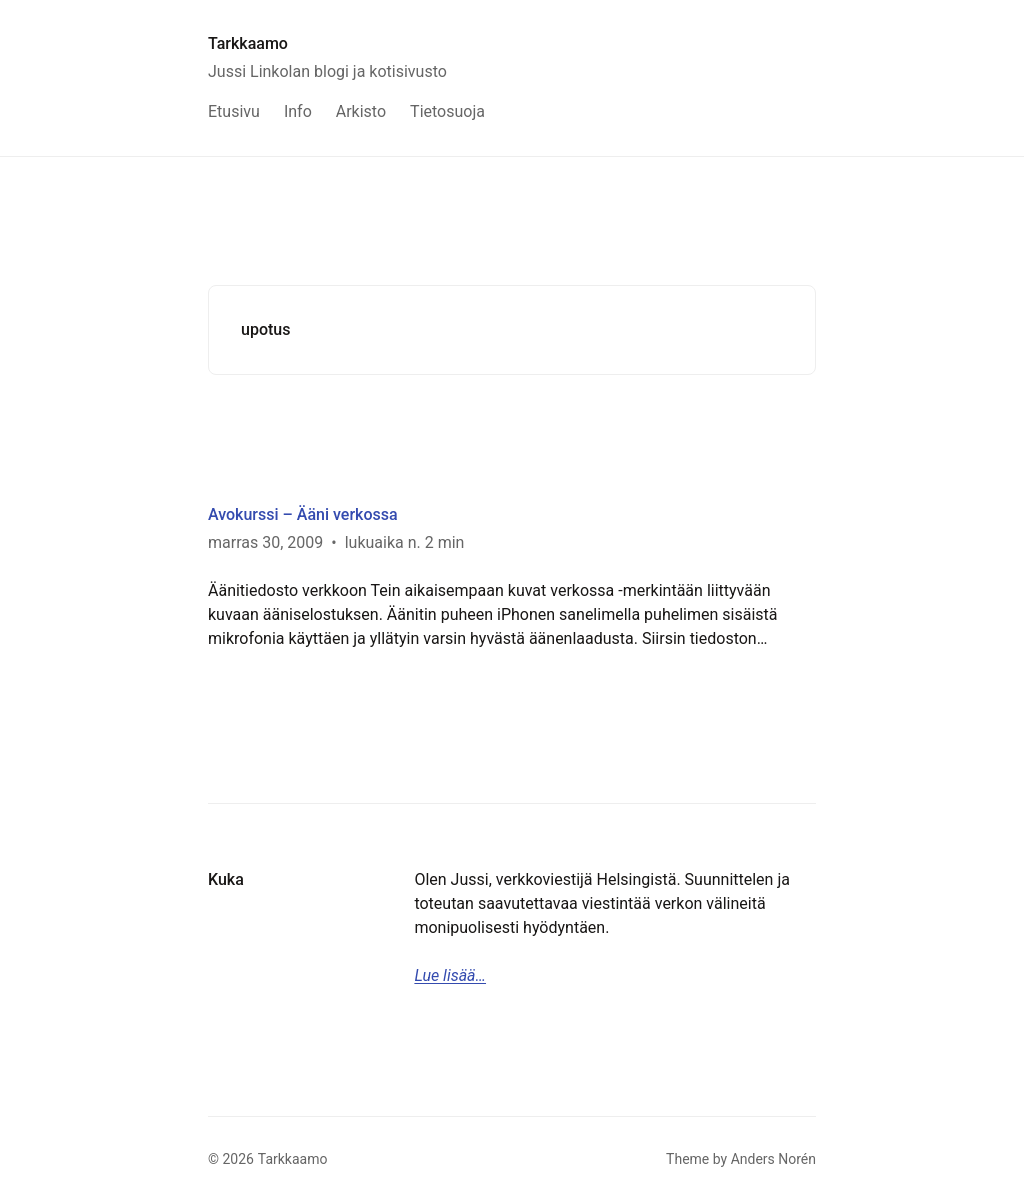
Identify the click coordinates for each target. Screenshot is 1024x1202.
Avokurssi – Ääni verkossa (303, 514)
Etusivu (234, 111)
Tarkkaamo (248, 43)
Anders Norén (773, 1159)
